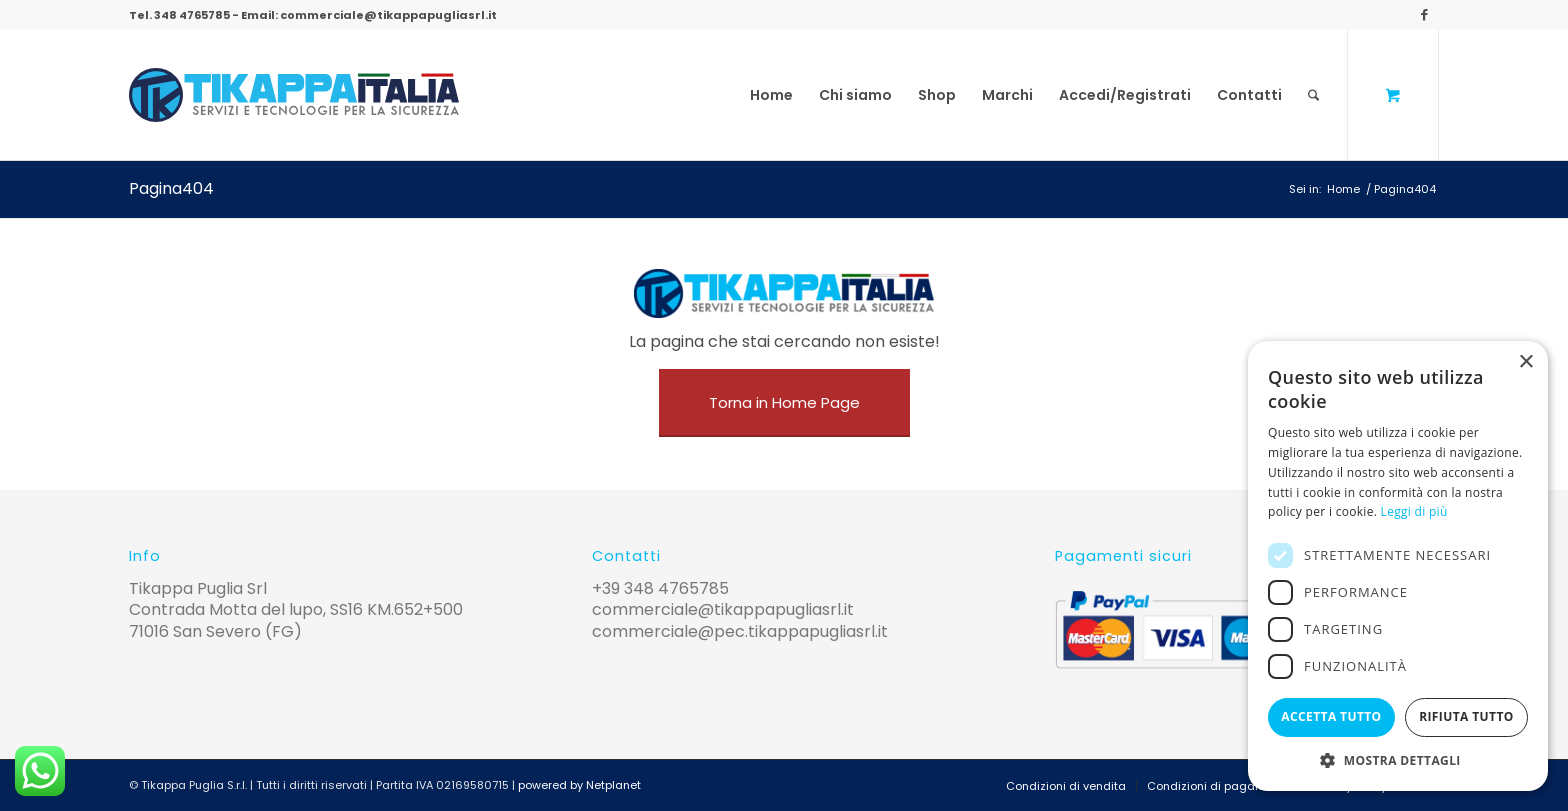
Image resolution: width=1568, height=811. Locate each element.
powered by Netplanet (579, 785)
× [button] (1525, 362)
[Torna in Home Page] (784, 403)
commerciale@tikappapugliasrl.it (388, 15)
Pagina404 (171, 188)
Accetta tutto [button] (1331, 716)
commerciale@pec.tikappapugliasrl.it (740, 631)
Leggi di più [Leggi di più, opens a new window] (1414, 511)
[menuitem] (771, 95)
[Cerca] (1313, 95)
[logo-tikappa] (294, 95)
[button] (1398, 760)
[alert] (1398, 566)
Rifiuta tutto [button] (1466, 716)
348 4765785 (192, 15)
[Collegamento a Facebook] (1424, 15)
